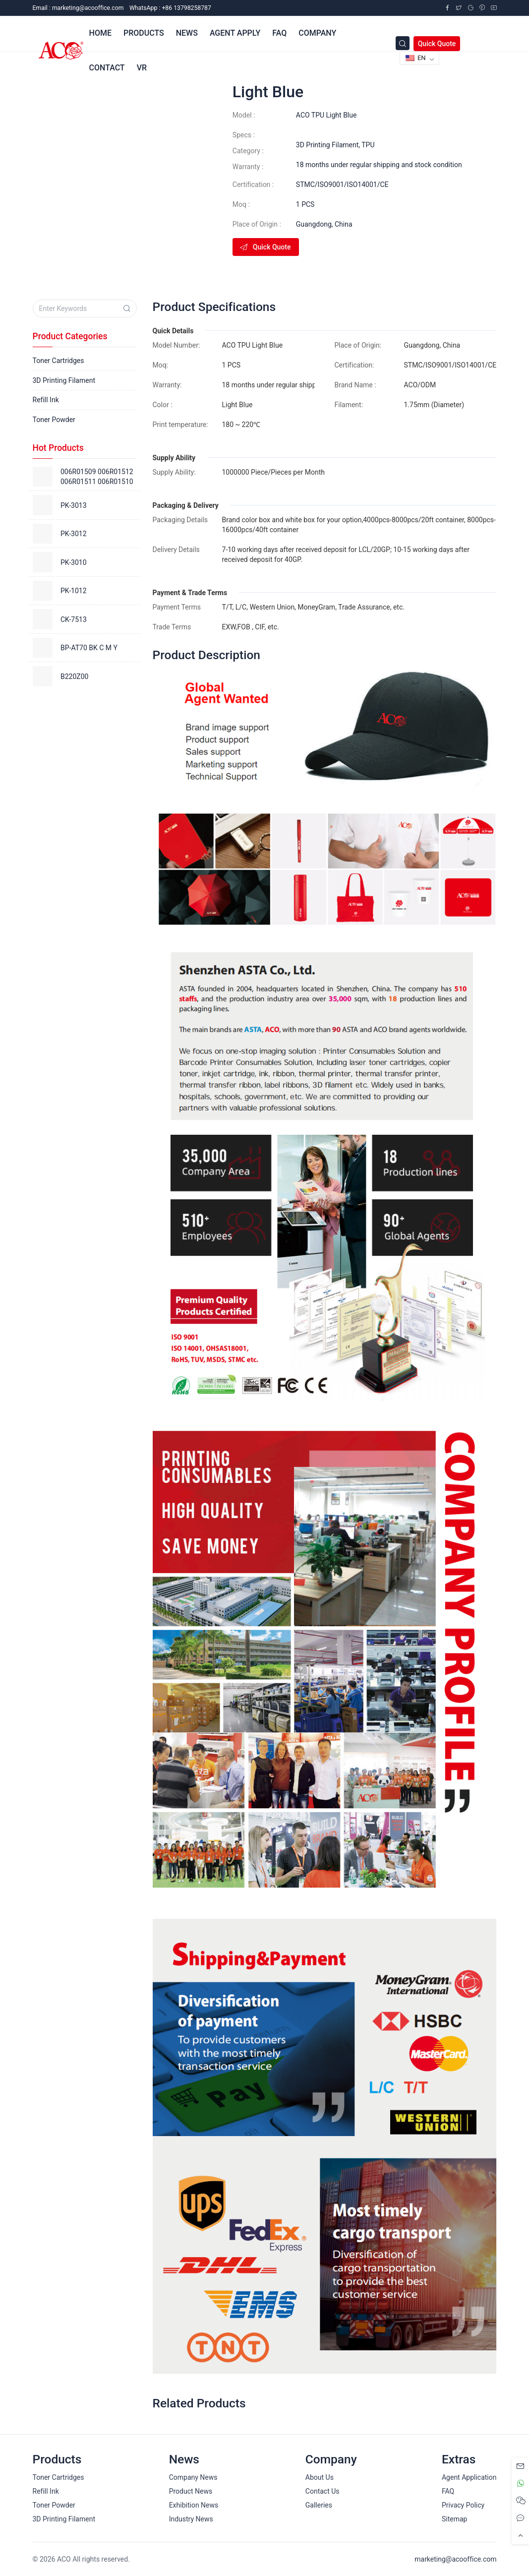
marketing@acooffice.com (455, 2559)
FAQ (448, 2491)
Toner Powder (54, 420)
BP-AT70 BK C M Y (89, 648)
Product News (191, 2491)
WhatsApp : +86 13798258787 (170, 7)
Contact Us (322, 2491)
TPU (367, 145)
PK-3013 (73, 505)
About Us (319, 2477)
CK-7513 (73, 619)
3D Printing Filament (327, 145)
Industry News (191, 2519)
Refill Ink (46, 400)
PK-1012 (73, 591)
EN (416, 57)
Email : (78, 7)
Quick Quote (437, 44)
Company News (193, 2477)
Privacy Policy (463, 2505)
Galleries (318, 2505)
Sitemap (454, 2519)
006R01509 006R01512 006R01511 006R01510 (96, 477)
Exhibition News (194, 2505)
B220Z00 (74, 676)
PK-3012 (73, 534)
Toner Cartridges (58, 361)
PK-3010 (73, 562)
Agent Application (469, 2477)
